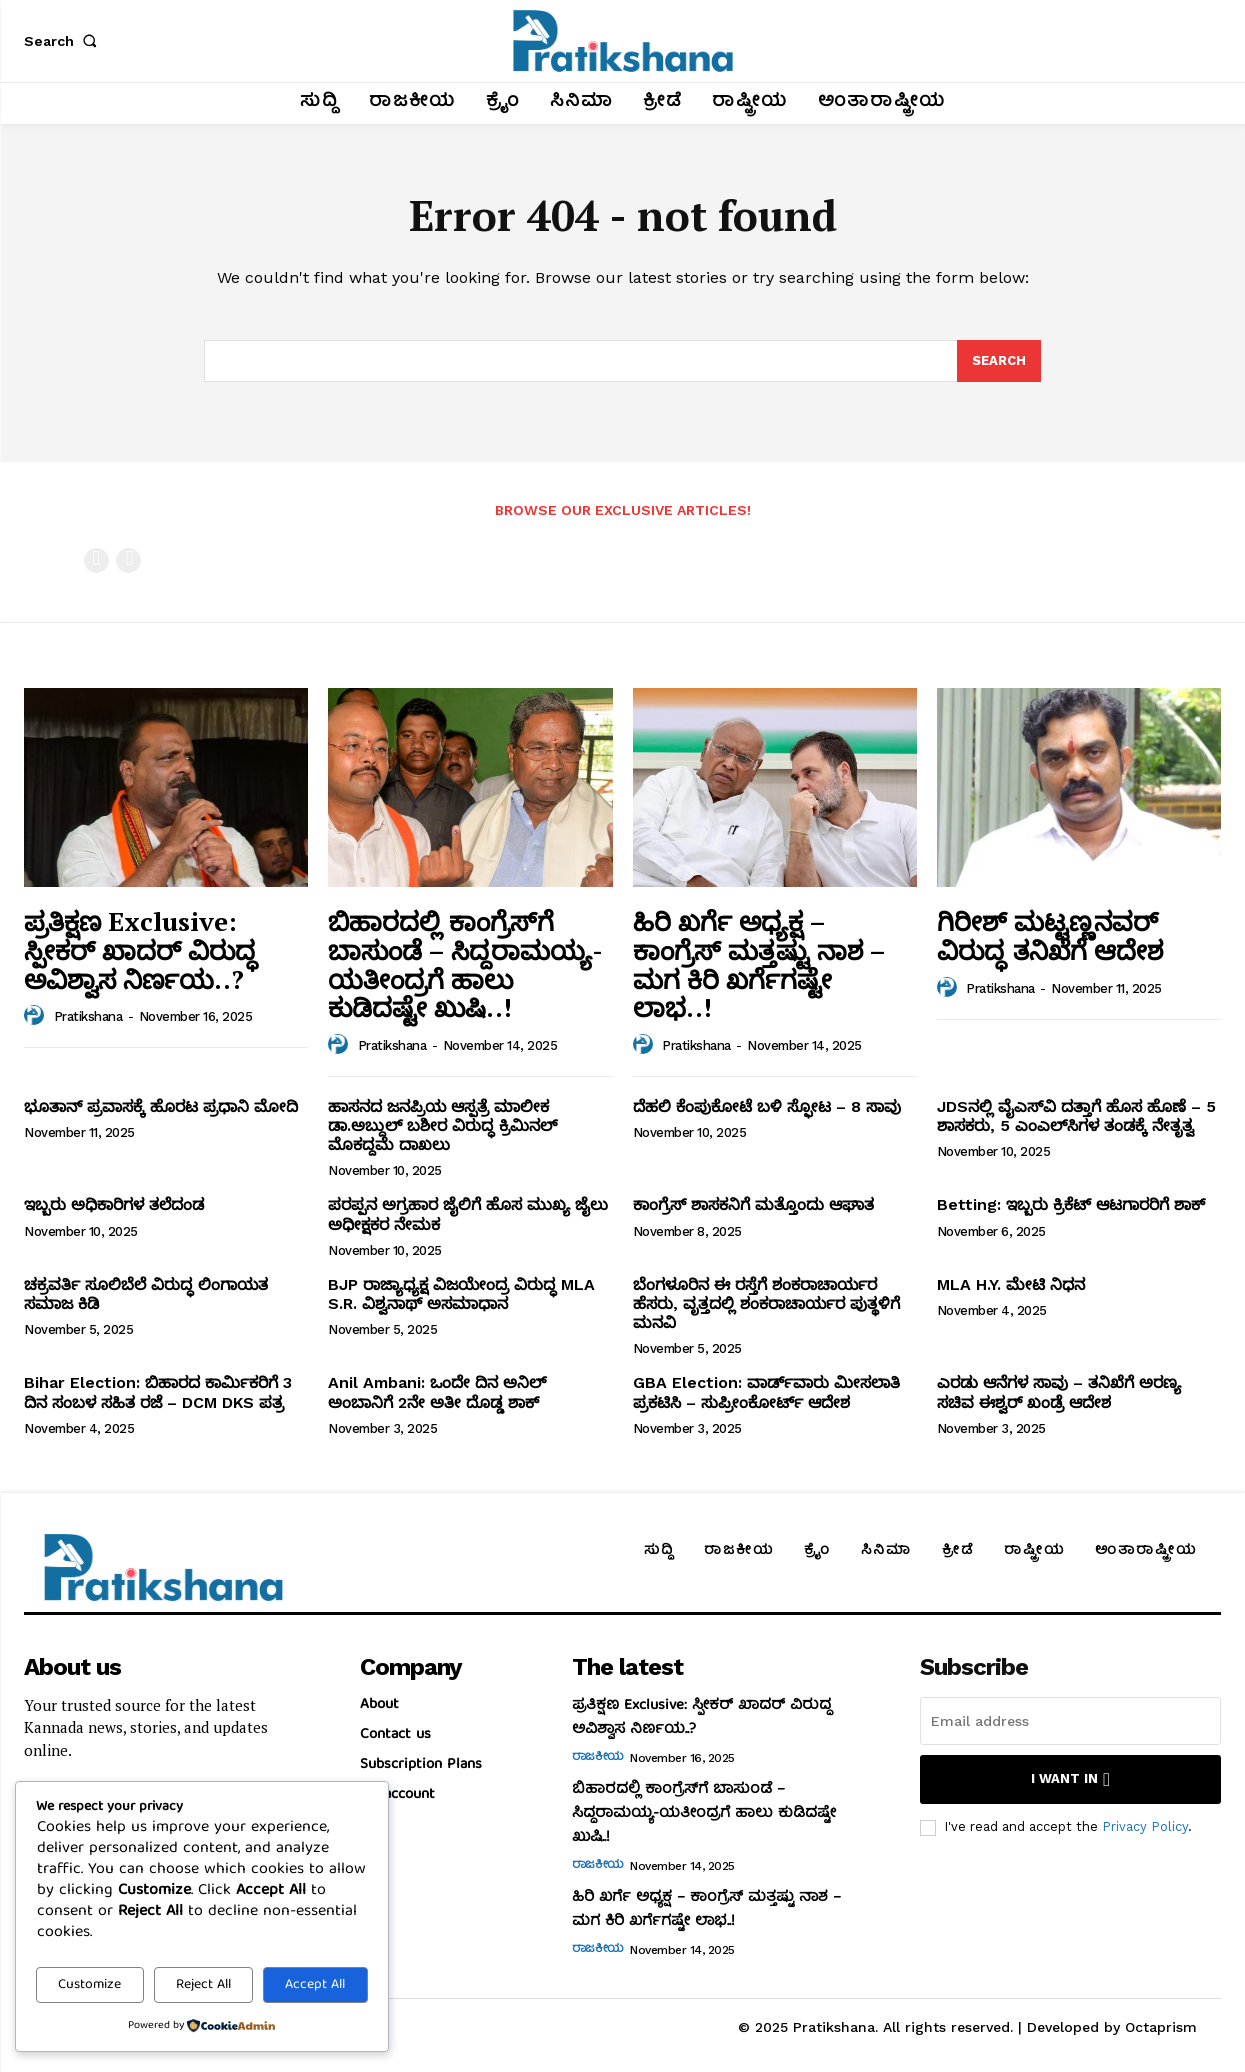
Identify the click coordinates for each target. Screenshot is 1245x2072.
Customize (89, 1985)
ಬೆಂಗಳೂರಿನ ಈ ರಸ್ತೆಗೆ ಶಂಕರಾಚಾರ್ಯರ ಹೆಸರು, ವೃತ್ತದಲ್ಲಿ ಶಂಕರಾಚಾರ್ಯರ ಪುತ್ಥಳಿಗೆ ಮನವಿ (766, 1303)
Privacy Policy (1145, 1826)
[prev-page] (96, 560)
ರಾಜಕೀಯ (598, 1758)
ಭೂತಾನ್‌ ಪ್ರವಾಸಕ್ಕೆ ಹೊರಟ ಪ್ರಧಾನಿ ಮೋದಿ (161, 1106)
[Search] (999, 361)
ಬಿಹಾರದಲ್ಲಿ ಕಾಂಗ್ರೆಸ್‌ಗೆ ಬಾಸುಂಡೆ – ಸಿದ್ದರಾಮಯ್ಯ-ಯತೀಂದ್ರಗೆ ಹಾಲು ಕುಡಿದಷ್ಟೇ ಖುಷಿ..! (465, 964)
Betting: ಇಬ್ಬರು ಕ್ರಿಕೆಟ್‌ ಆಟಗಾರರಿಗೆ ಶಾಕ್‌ (1071, 1204)
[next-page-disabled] (128, 560)
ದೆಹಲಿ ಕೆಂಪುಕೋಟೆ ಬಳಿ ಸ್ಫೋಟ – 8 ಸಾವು (767, 1106)
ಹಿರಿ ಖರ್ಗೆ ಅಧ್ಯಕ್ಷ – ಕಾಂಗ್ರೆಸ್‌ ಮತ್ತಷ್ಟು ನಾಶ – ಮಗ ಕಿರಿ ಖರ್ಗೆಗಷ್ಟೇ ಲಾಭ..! (759, 964)
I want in (1070, 1779)
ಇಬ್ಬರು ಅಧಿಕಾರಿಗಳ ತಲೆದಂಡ (114, 1204)
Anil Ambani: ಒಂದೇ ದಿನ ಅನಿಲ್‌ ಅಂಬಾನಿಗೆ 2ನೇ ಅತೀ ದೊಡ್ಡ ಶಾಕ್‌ (437, 1392)
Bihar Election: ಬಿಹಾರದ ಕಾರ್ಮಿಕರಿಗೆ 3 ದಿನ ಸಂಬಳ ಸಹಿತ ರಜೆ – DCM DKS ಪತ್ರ (158, 1392)
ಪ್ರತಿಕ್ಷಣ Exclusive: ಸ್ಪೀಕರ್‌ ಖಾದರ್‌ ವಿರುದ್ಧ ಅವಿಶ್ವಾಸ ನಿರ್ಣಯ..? (140, 949)
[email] (1070, 1721)
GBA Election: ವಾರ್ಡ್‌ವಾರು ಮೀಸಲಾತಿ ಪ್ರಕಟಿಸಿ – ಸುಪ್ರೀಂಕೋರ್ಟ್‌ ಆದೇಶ (766, 1392)
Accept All (315, 1985)
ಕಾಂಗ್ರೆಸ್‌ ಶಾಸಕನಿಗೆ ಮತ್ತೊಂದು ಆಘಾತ (753, 1204)
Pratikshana (88, 1016)
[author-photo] (37, 1016)
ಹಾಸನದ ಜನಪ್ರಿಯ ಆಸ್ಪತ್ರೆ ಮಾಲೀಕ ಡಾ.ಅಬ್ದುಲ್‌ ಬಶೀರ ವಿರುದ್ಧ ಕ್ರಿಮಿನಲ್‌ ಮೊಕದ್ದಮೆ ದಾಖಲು (442, 1125)
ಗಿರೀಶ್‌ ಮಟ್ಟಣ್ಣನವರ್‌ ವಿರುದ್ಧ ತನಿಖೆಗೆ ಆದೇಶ (1050, 935)
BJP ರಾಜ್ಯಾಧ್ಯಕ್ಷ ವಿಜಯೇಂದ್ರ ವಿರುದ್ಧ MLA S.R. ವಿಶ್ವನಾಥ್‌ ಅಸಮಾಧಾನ (461, 1294)
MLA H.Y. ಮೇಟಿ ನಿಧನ (1011, 1284)
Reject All (203, 1985)
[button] (64, 41)
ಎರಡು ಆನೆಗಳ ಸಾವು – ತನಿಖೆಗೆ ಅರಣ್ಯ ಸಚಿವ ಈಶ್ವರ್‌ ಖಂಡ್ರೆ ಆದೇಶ (1059, 1392)
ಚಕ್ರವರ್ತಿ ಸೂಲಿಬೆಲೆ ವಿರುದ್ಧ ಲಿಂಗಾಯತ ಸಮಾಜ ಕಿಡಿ (146, 1294)
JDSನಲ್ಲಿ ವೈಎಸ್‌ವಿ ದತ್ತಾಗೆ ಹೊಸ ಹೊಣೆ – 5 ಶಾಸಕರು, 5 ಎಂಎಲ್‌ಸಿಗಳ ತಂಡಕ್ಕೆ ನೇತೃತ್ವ (1076, 1116)
